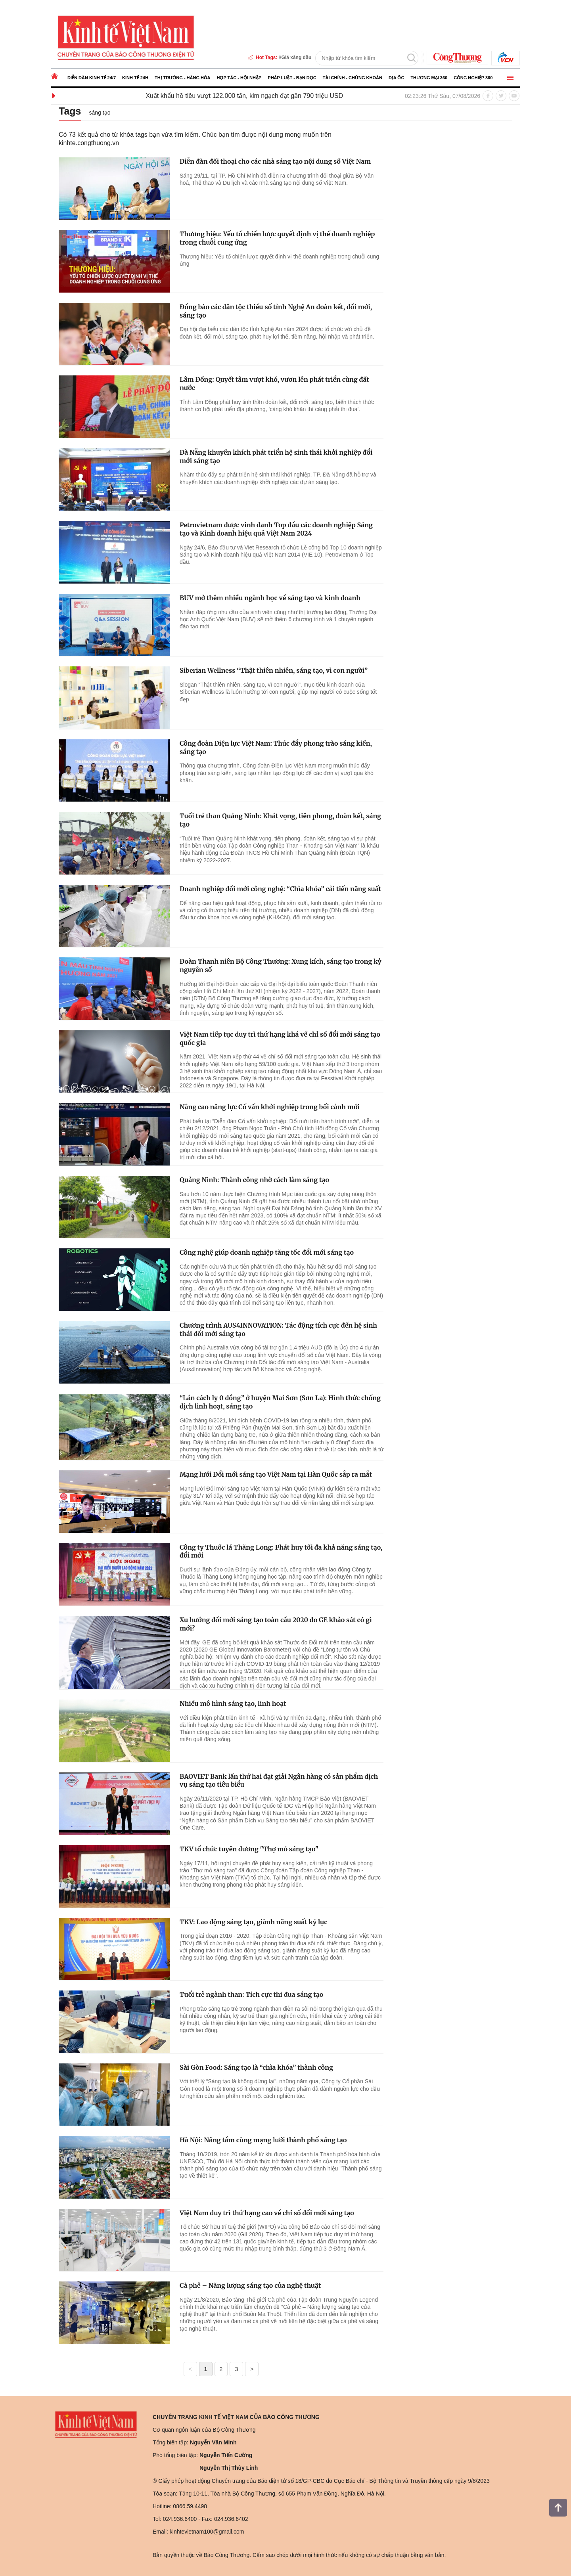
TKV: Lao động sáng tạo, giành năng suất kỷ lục (253, 1922)
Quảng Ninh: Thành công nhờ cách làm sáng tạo (254, 1180)
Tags (70, 111)
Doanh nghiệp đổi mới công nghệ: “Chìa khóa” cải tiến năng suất (280, 889)
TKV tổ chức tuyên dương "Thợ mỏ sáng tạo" (249, 1849)
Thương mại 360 (428, 77)
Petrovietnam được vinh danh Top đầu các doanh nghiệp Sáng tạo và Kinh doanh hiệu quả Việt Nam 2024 (276, 529)
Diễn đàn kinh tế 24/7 (91, 77)
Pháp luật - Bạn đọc (292, 77)
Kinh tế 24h (135, 77)
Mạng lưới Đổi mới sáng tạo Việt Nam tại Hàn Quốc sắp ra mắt (276, 1474)
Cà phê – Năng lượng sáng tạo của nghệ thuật (250, 2285)
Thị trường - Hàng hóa (183, 77)
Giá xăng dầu (297, 57)
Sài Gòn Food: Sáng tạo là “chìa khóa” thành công (256, 2067)
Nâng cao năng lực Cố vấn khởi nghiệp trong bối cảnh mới (270, 1107)
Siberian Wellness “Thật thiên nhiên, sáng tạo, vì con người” (274, 670)
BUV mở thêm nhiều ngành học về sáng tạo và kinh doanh (270, 598)
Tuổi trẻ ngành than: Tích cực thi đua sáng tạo (251, 1994)
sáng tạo (100, 112)
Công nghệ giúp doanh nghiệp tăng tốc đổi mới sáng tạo (267, 1252)
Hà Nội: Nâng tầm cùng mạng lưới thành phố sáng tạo (263, 2140)
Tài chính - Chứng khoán (352, 77)
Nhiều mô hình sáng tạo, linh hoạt (233, 1703)
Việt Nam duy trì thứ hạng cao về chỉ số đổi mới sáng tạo (267, 2213)
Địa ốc (396, 77)
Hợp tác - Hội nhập (239, 77)
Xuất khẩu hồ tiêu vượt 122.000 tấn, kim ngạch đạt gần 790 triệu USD (268, 95)
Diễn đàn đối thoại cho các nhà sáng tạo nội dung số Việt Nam (275, 161)
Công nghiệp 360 (473, 77)
